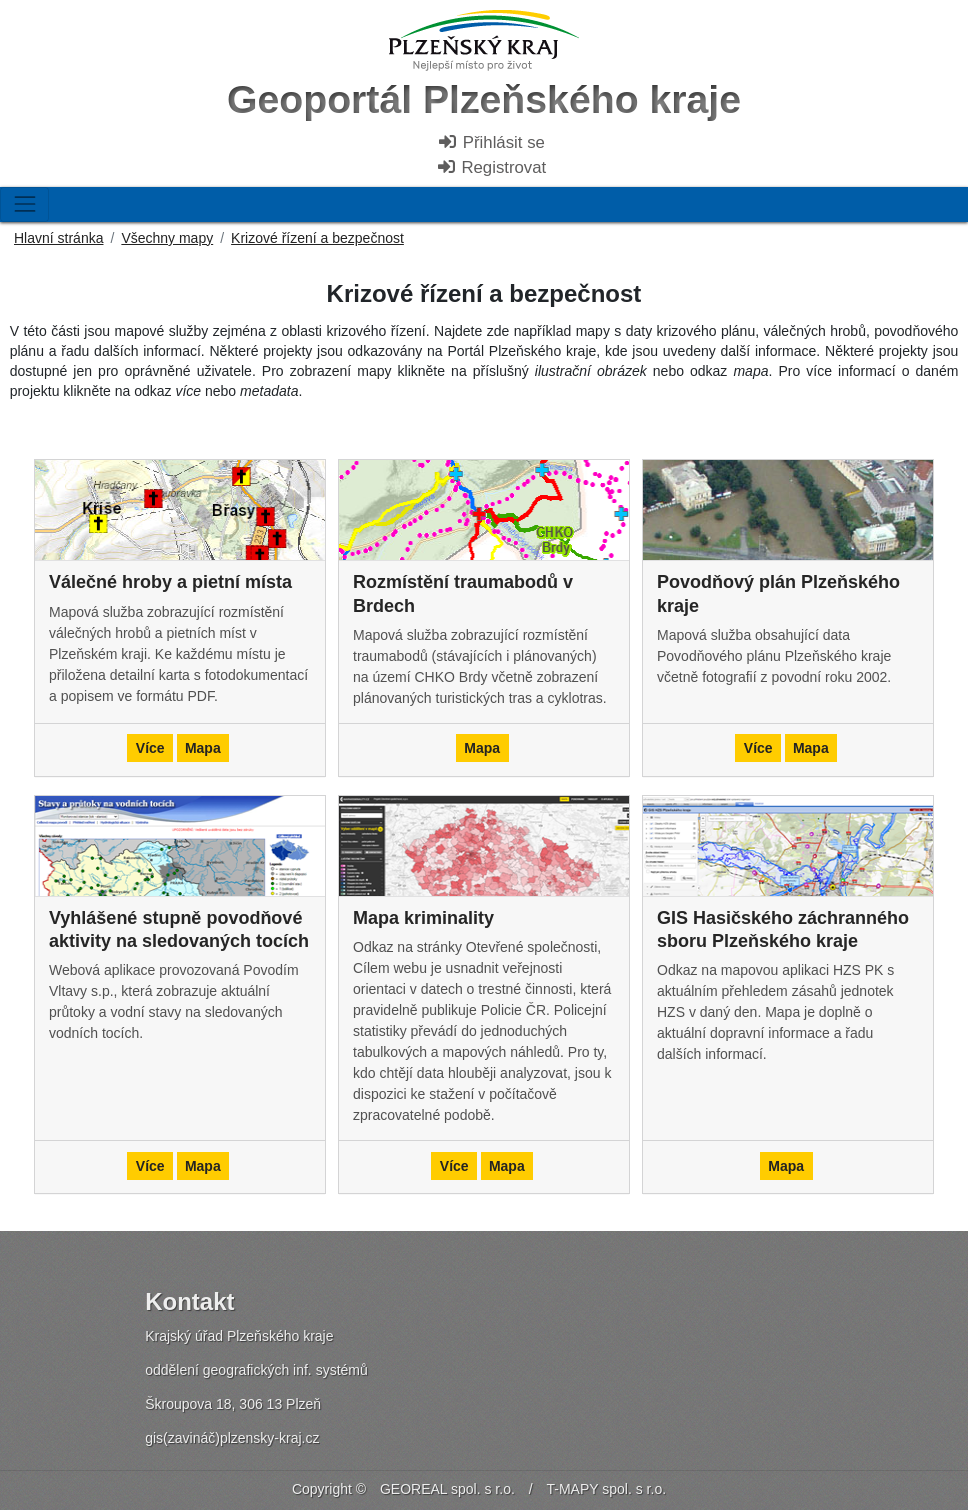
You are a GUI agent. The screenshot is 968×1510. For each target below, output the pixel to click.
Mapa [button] (203, 748)
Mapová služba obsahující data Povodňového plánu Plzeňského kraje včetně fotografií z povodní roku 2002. (774, 656)
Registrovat (491, 167)
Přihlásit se (491, 142)
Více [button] (150, 748)
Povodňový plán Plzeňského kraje (778, 593)
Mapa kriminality (423, 918)
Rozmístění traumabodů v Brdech (463, 593)
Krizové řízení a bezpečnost (317, 238)
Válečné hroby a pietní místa (170, 582)
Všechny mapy (167, 238)
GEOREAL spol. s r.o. (447, 1489)
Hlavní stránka (58, 238)
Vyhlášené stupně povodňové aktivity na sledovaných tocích (179, 929)
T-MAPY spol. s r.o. (607, 1489)
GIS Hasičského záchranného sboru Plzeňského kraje (783, 929)
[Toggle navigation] (24, 204)
